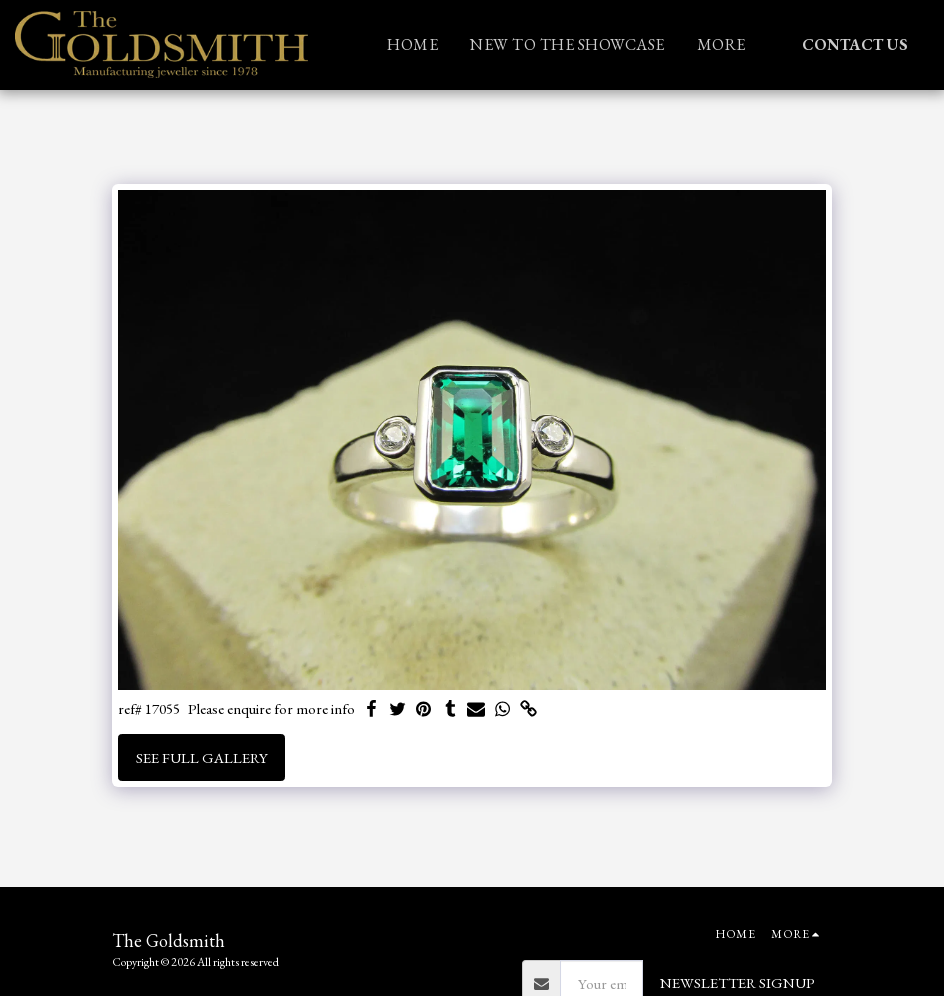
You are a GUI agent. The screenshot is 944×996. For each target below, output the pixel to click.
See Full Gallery (202, 757)
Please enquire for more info (271, 709)
